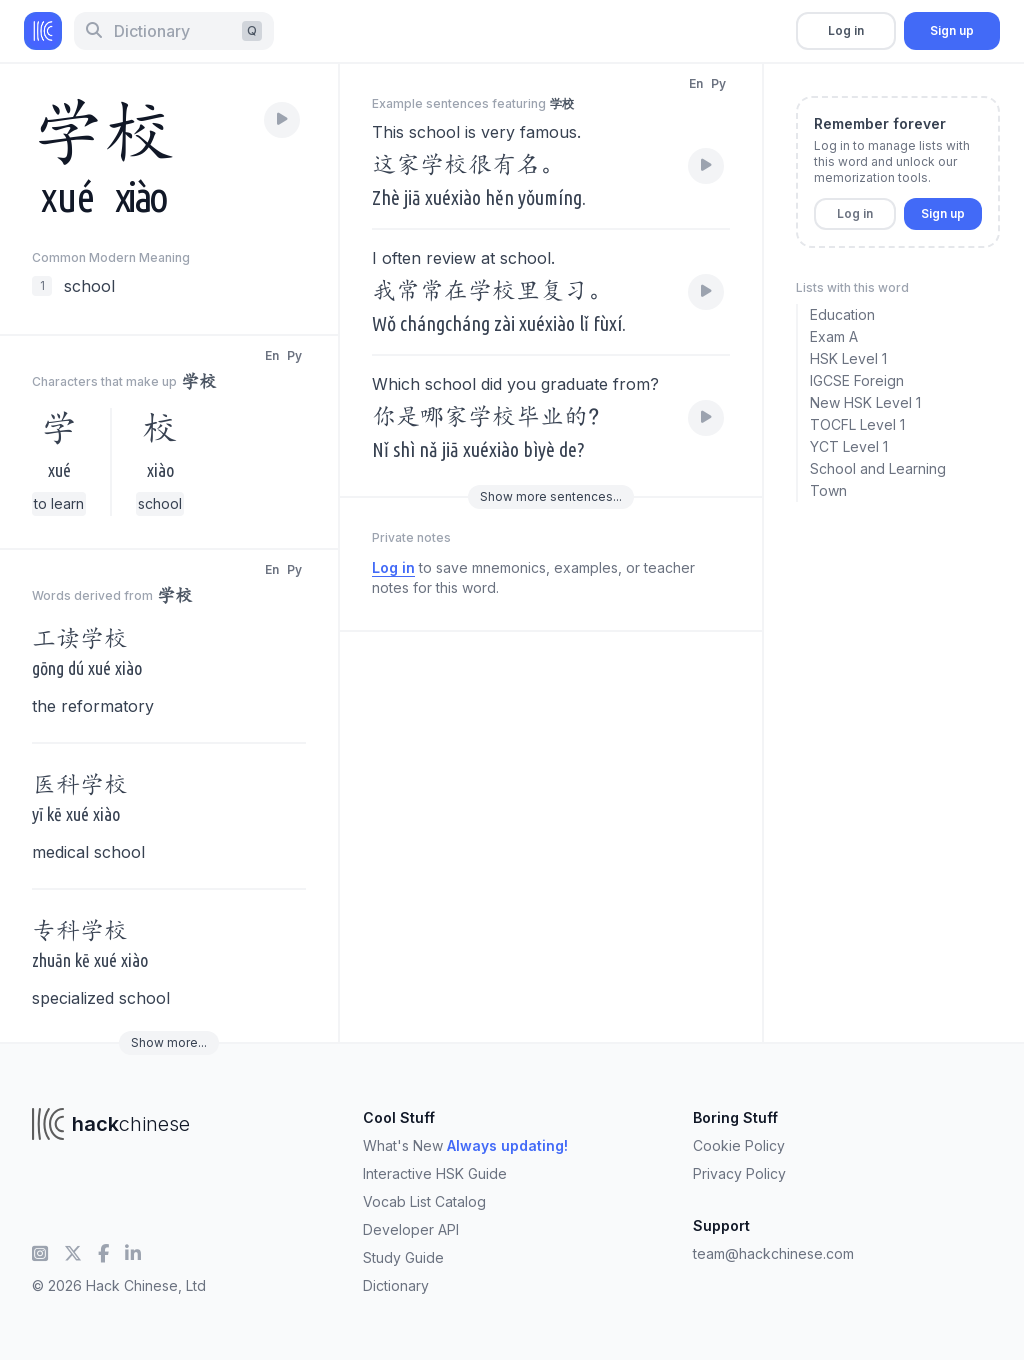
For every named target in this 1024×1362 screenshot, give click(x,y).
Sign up (952, 30)
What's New (465, 1145)
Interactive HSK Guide (435, 1173)
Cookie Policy (739, 1145)
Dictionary (396, 1285)
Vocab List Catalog (424, 1201)
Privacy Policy (739, 1173)
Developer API (411, 1229)
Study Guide (403, 1257)
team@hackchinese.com (773, 1253)
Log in (846, 30)
